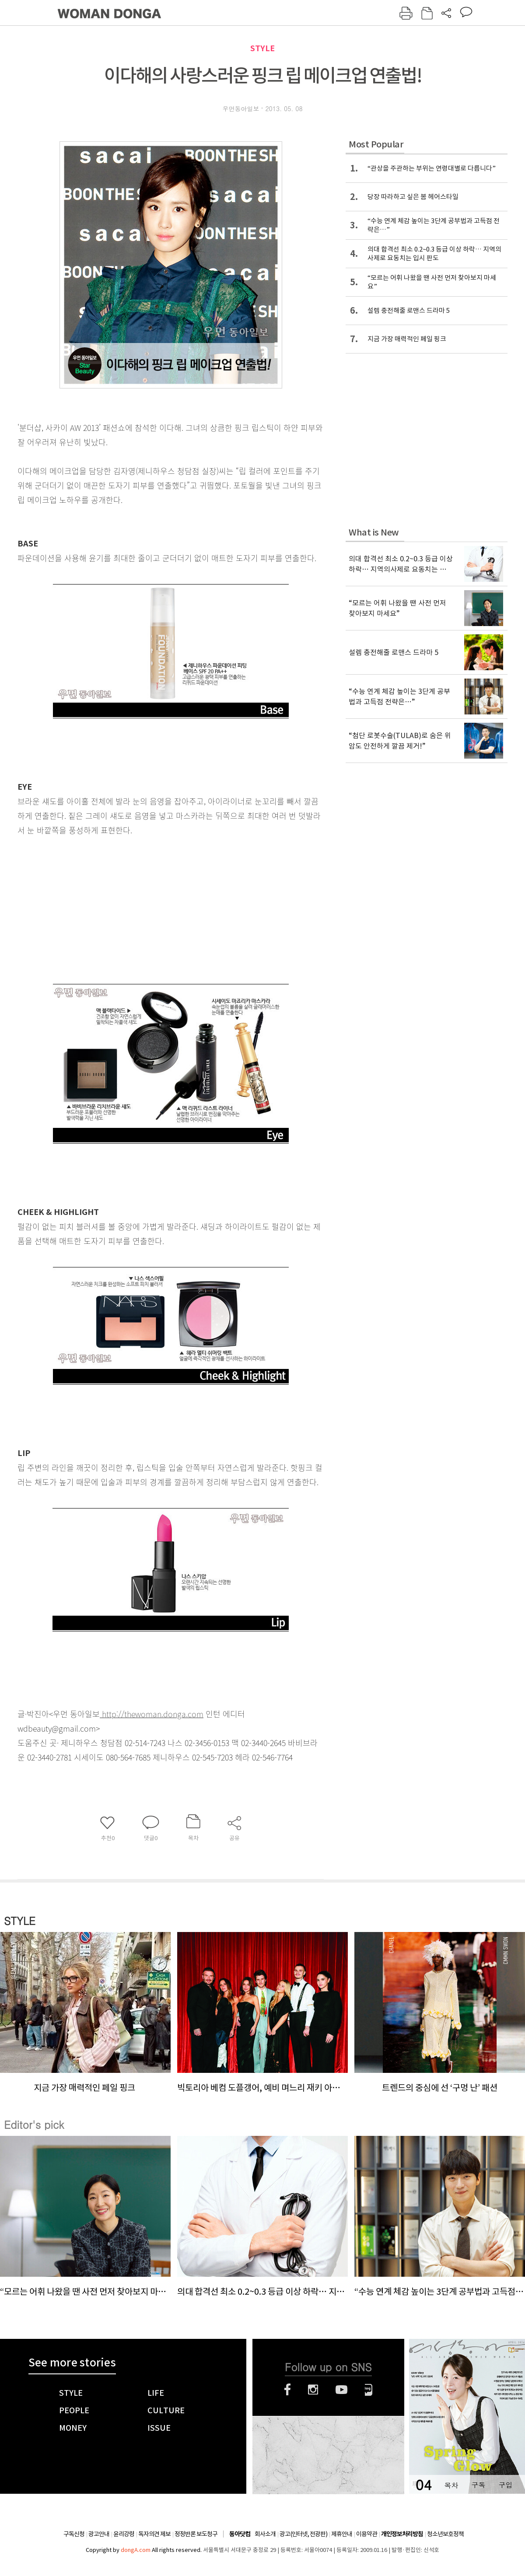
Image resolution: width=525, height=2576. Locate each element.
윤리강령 (123, 2534)
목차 (451, 2485)
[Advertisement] (149, 906)
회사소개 (265, 2534)
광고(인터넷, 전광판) (303, 2534)
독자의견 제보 (154, 2534)
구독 (478, 2485)
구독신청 (73, 2534)
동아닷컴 (239, 2534)
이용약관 (366, 2534)
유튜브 (341, 2390)
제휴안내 (341, 2534)
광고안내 (98, 2534)
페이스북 (287, 2390)
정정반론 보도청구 (196, 2534)
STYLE (262, 48)
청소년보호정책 (445, 2534)
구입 (505, 2485)
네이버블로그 (368, 2390)
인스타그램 (313, 2390)
